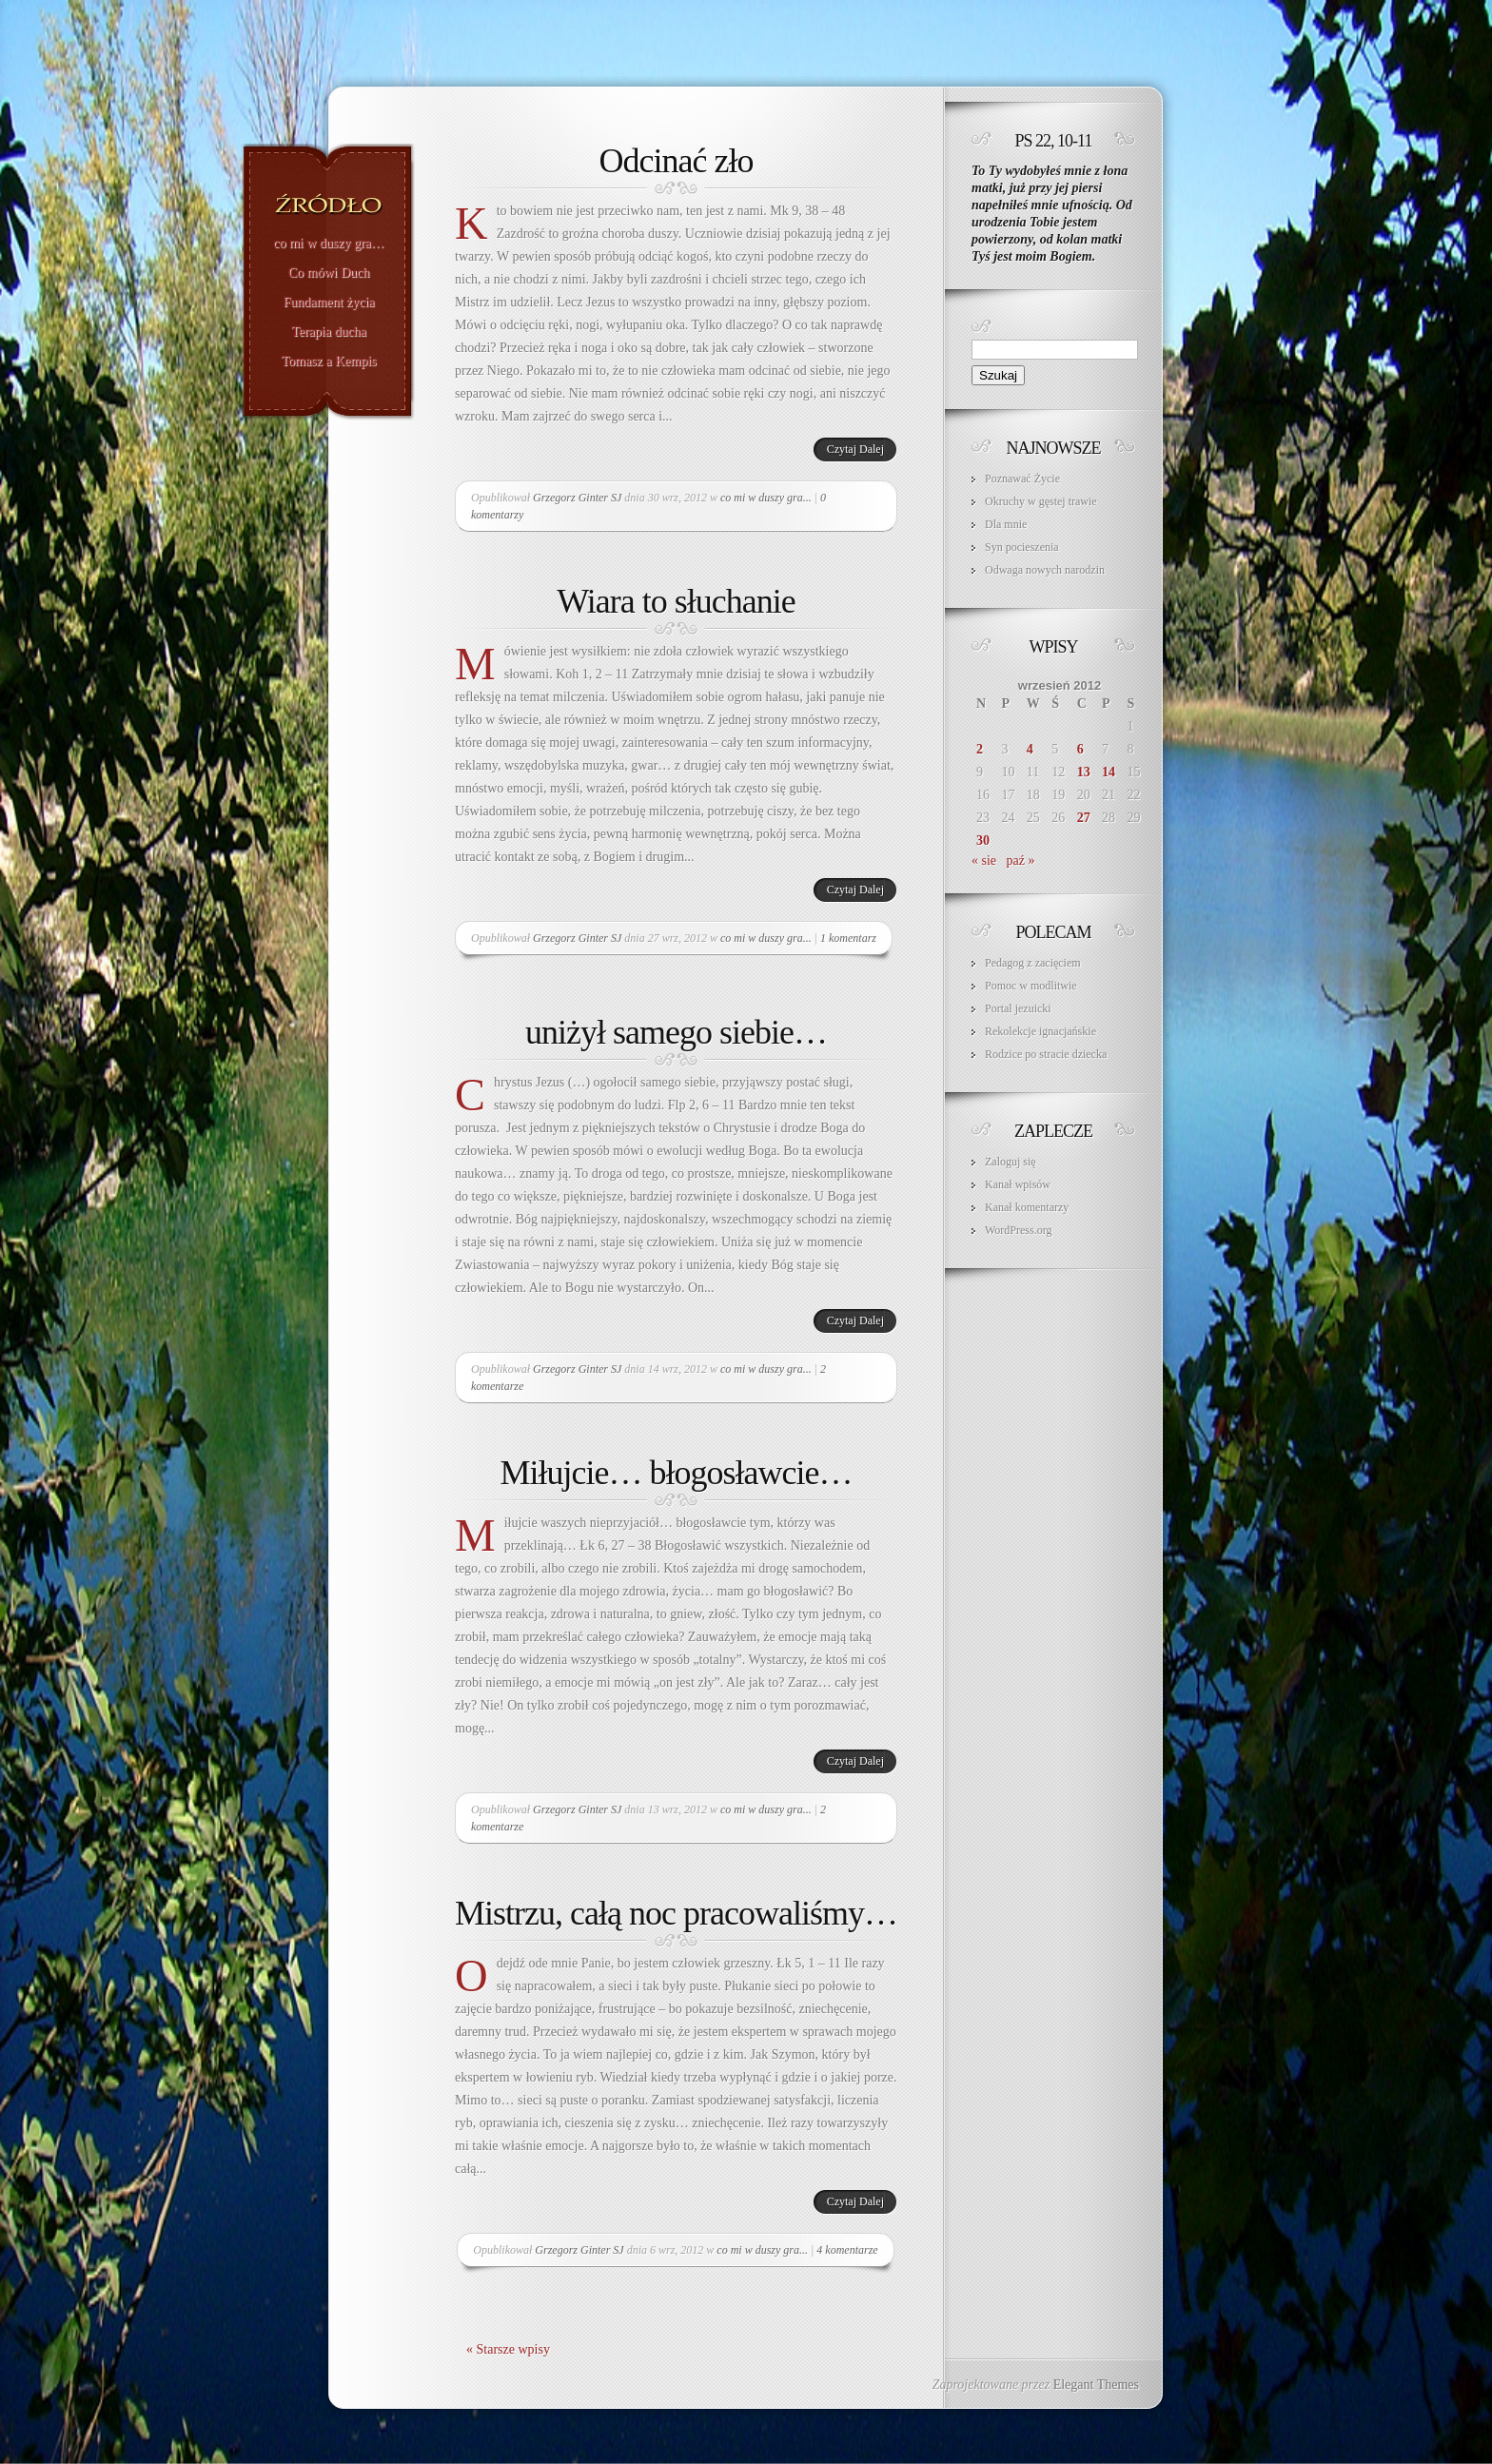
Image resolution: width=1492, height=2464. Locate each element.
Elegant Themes (1096, 2384)
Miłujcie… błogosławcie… (677, 1473)
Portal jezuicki (1018, 1008)
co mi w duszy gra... (766, 497)
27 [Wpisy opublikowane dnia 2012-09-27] (1083, 818)
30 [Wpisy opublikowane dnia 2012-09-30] (983, 840)
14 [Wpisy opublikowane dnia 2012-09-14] (1108, 772)
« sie (984, 860)
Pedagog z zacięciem (1033, 962)
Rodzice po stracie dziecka (1046, 1054)
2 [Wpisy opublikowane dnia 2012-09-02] (979, 749)
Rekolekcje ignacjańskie (1040, 1031)
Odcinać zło (676, 161)
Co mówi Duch (329, 273)
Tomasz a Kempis (328, 361)
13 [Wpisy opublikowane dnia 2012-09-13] (1083, 772)
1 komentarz (848, 938)
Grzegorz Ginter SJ (577, 497)
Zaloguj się (1010, 1161)
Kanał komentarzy (1027, 1207)
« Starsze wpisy (508, 2349)
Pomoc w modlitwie (1031, 985)
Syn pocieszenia (1022, 547)
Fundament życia (328, 302)
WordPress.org (1018, 1230)
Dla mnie (1006, 524)
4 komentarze (846, 2250)
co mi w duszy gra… (328, 243)
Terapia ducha (328, 332)
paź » (1021, 860)
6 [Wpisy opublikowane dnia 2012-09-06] (1080, 749)
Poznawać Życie (1022, 478)
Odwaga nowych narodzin (1045, 570)
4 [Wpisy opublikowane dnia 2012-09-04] (1030, 749)
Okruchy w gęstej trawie (1041, 501)
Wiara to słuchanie (676, 601)
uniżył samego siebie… (676, 1032)
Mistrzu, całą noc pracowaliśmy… (676, 1913)
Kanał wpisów (1017, 1184)
